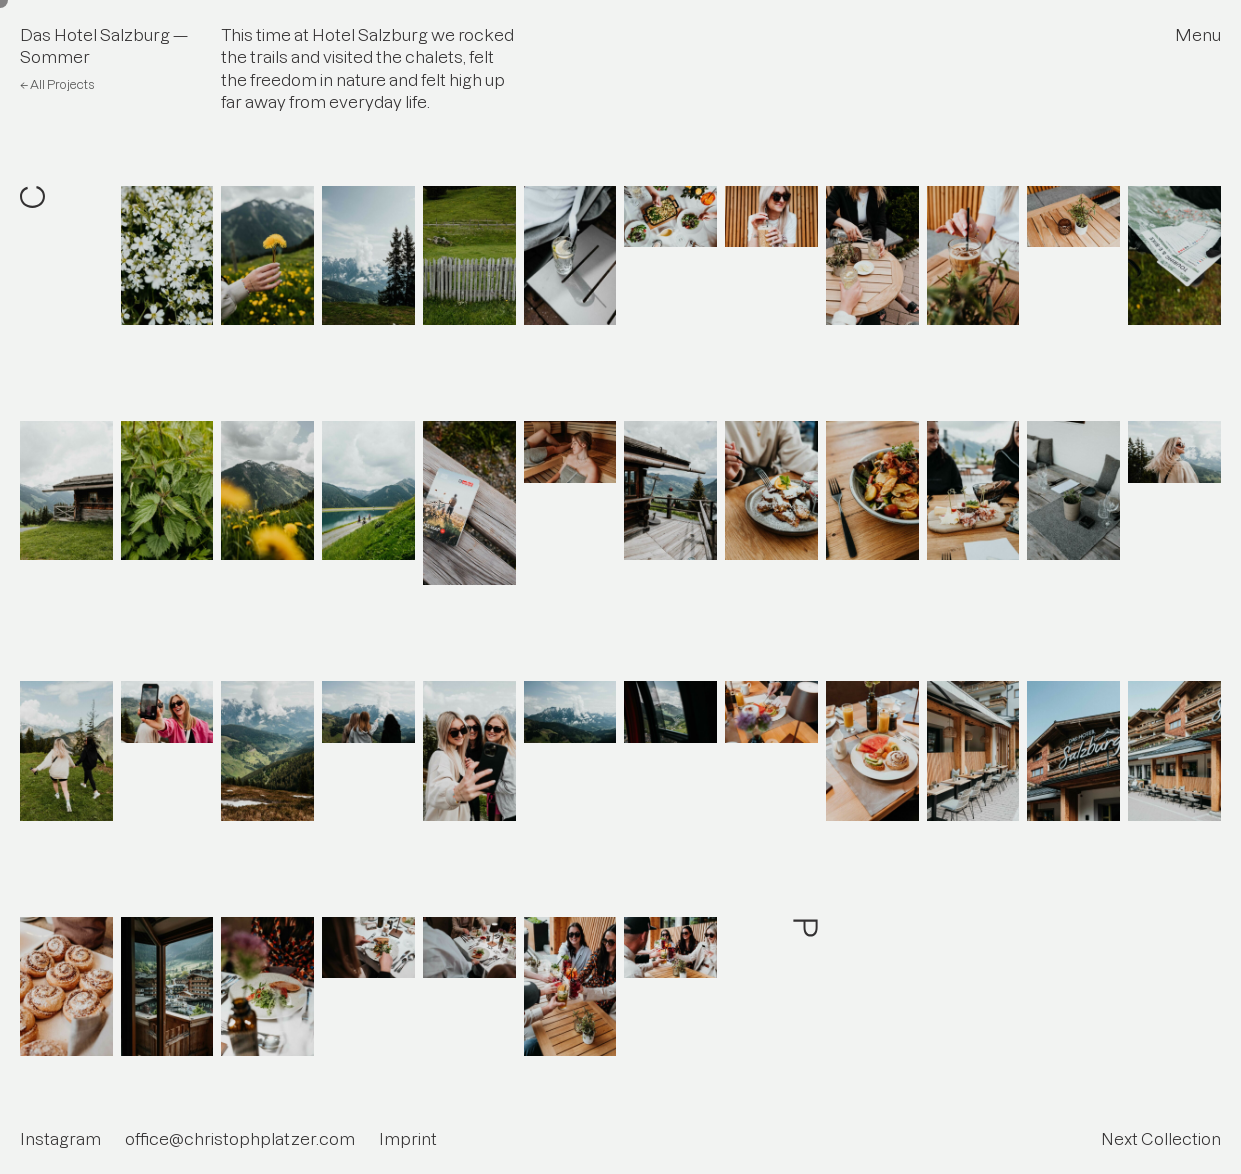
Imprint (408, 1139)
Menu (1198, 35)
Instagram (60, 1139)
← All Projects (57, 84)
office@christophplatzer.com (240, 1139)
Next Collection (1161, 1139)
